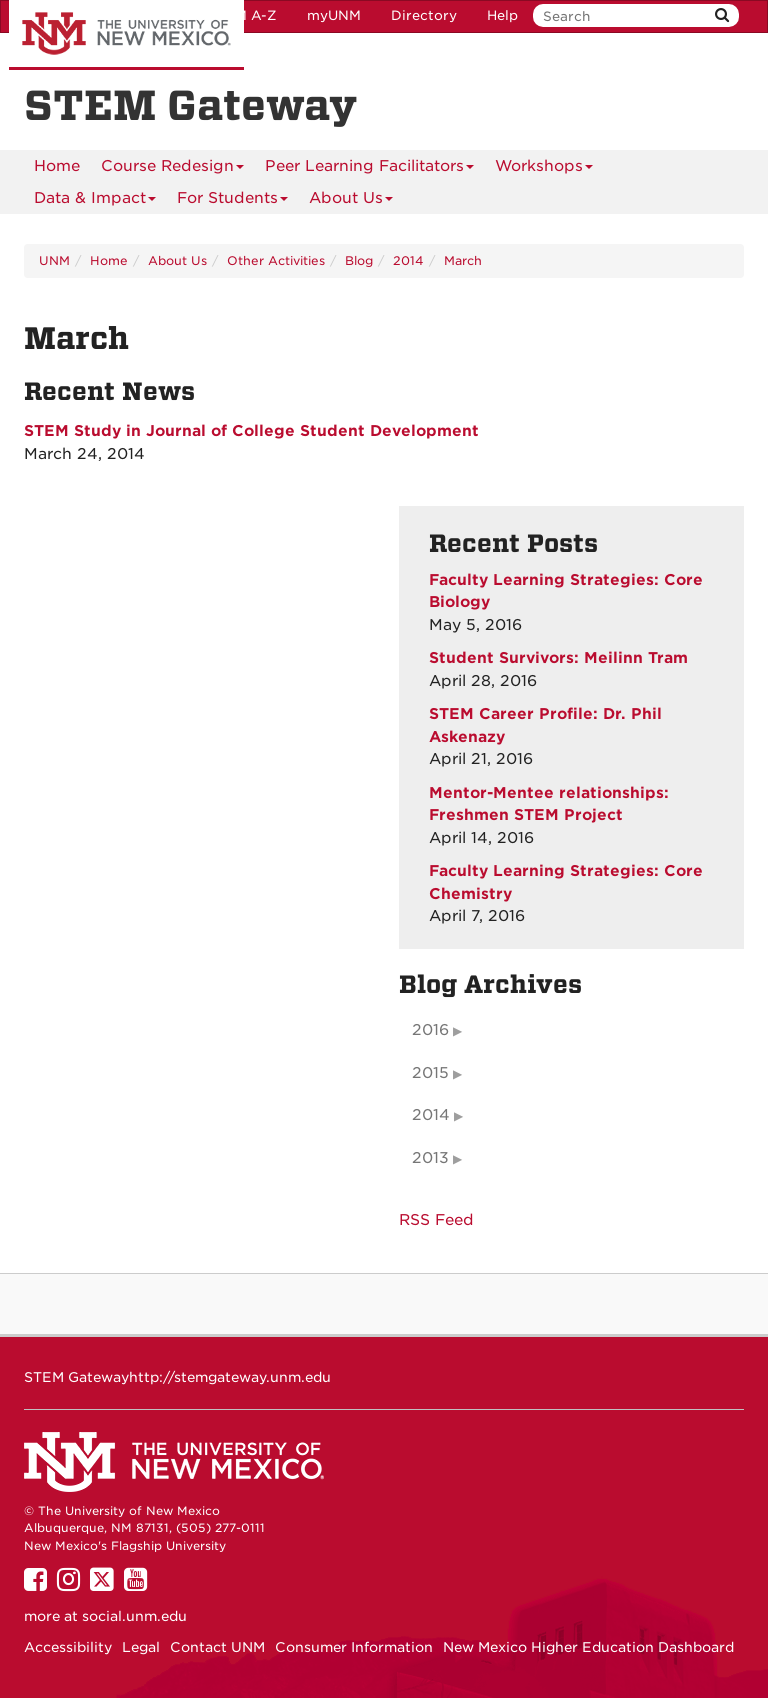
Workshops (544, 169)
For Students (232, 201)
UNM (54, 260)
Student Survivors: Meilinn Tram (558, 658)
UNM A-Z (245, 15)
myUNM (334, 15)
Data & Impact (95, 201)
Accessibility (68, 1647)
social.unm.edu (134, 1616)
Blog (359, 260)
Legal (141, 1647)
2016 (430, 1030)
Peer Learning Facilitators (369, 169)
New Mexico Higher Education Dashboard (588, 1647)
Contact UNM (217, 1647)
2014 (408, 260)
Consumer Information (354, 1647)
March (463, 260)
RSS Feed (436, 1220)
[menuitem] (57, 166)
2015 (430, 1073)
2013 (430, 1158)
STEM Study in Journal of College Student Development (251, 431)
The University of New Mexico (126, 35)
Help (502, 15)
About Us (351, 201)
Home (57, 166)
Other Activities (276, 260)
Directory (424, 15)
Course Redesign (172, 169)
